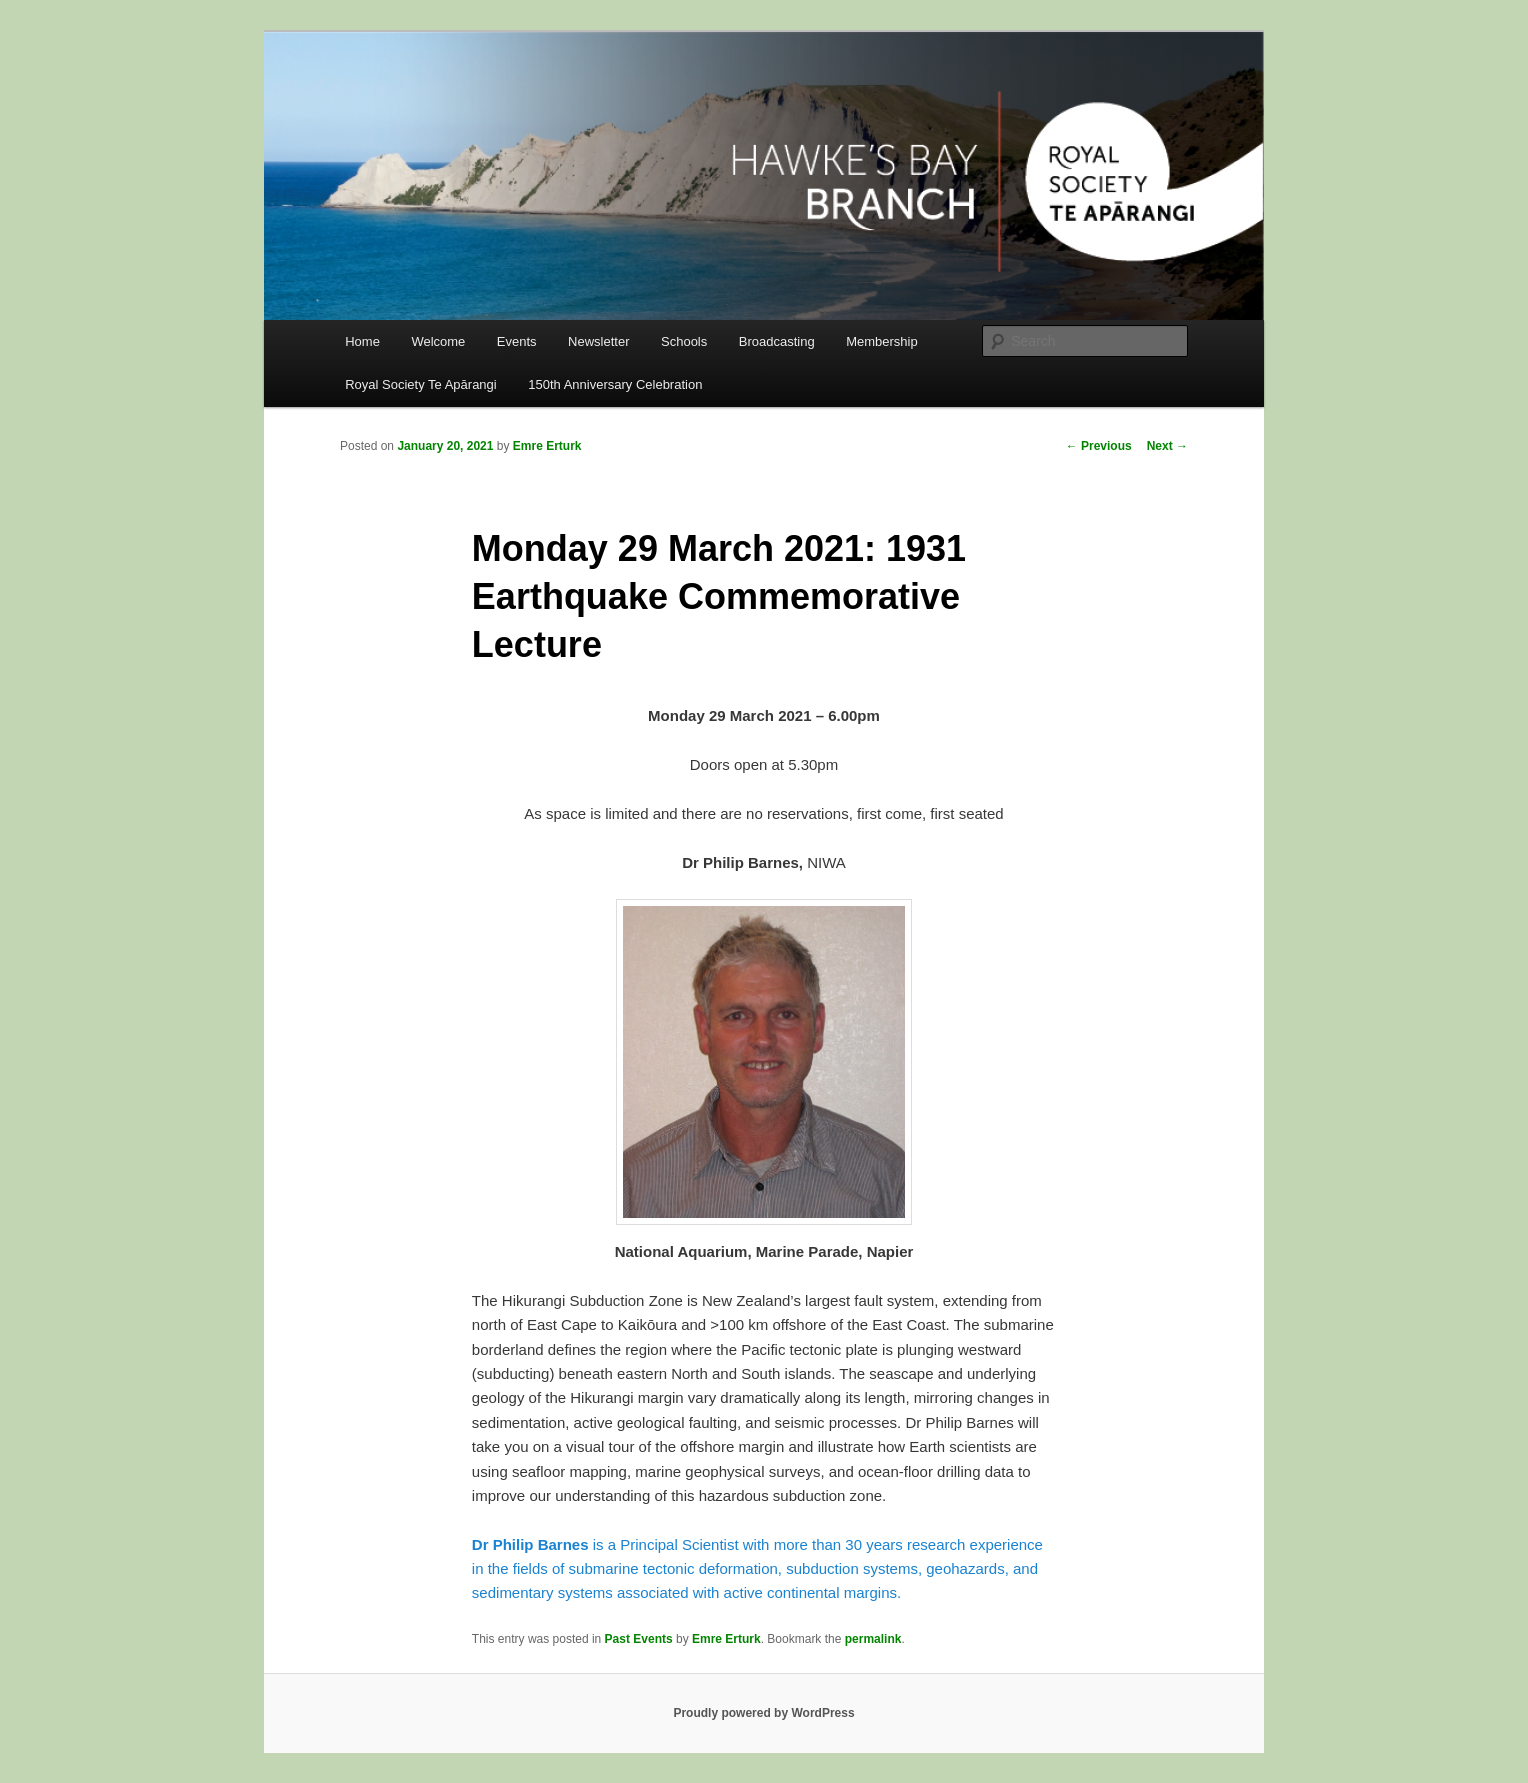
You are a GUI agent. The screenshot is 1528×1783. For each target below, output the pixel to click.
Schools (684, 341)
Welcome (438, 341)
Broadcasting (777, 341)
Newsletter (598, 341)
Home (362, 341)
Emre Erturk (547, 446)
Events (517, 341)
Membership (882, 341)
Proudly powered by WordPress (763, 1713)
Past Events (639, 1639)
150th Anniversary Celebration (615, 384)
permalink (873, 1639)
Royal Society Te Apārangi (421, 384)
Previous (1099, 446)
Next (1167, 446)
